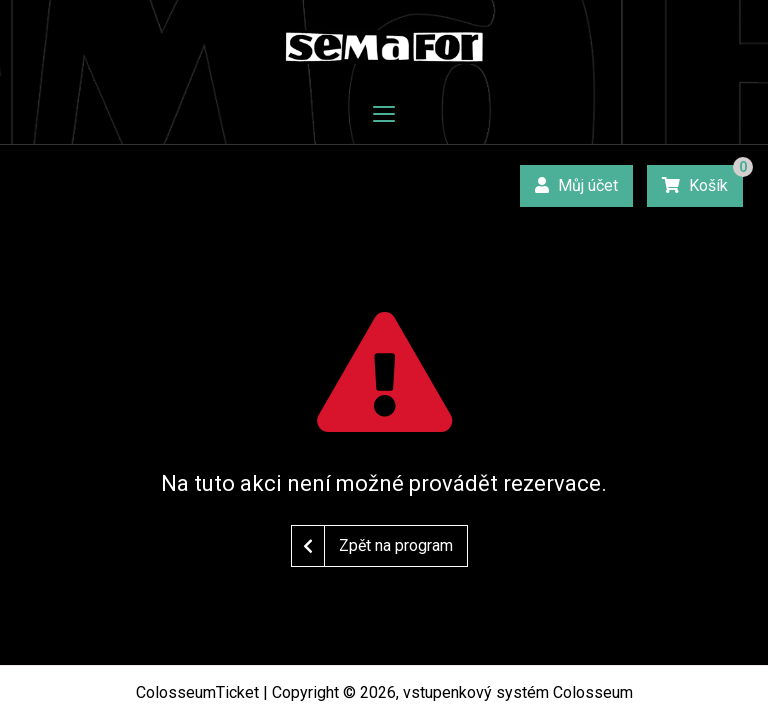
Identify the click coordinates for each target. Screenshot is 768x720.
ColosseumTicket (197, 692)
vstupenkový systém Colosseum (518, 692)
